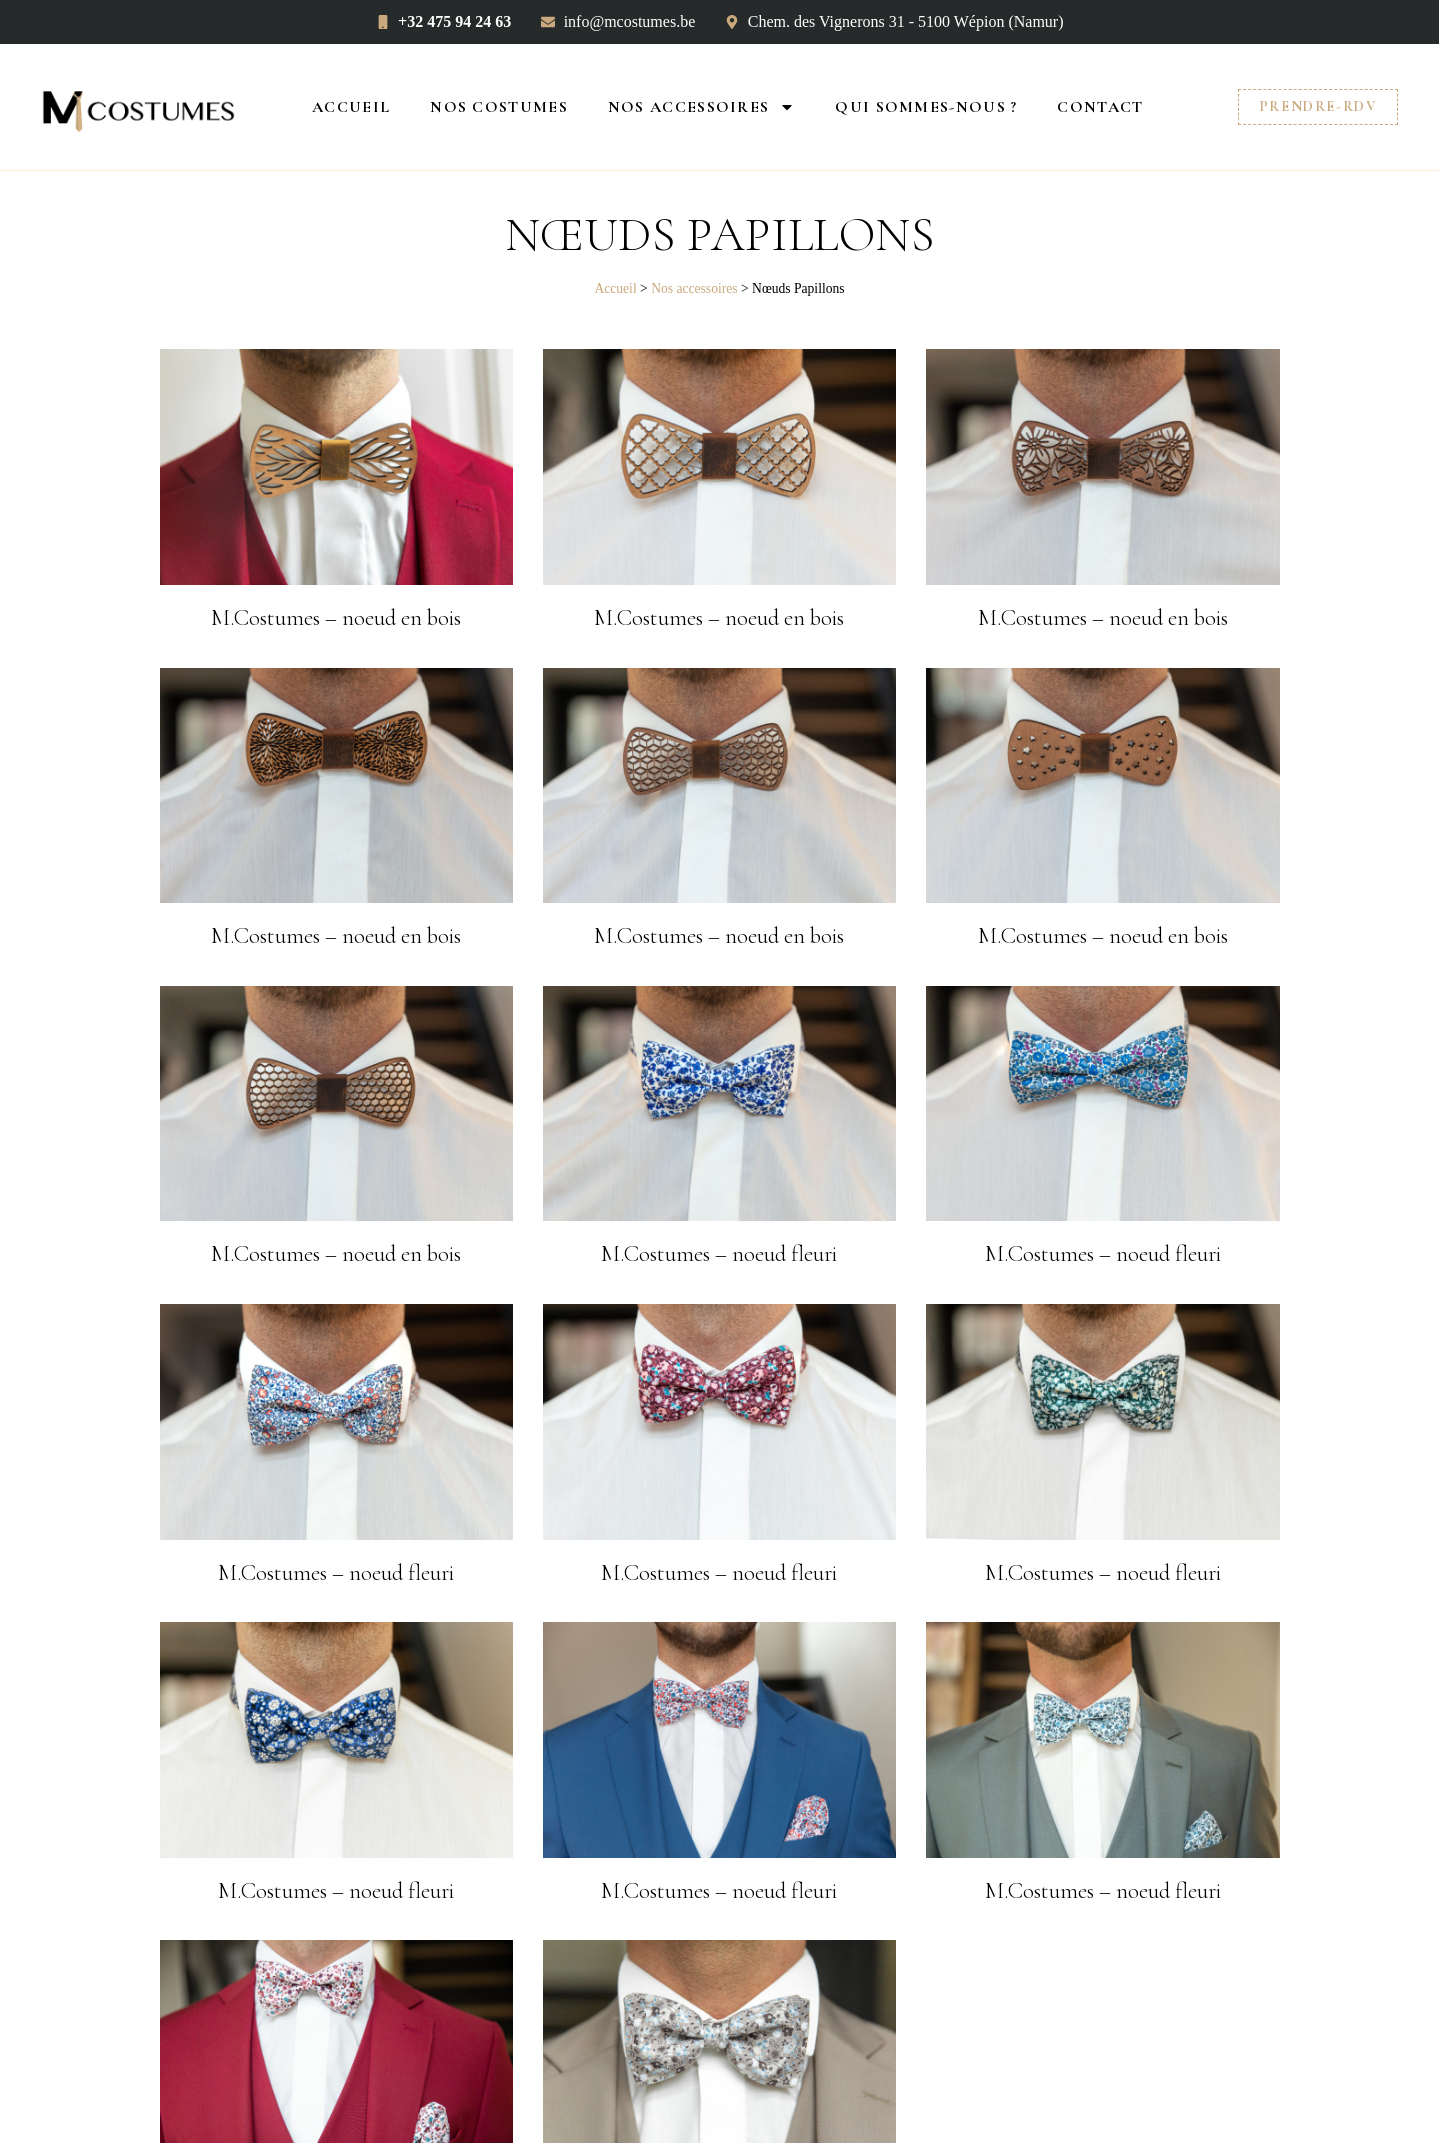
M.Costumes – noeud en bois (336, 618)
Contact (1100, 107)
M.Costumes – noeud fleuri (719, 1254)
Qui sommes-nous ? (926, 107)
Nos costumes (499, 107)
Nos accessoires (702, 107)
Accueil (351, 107)
